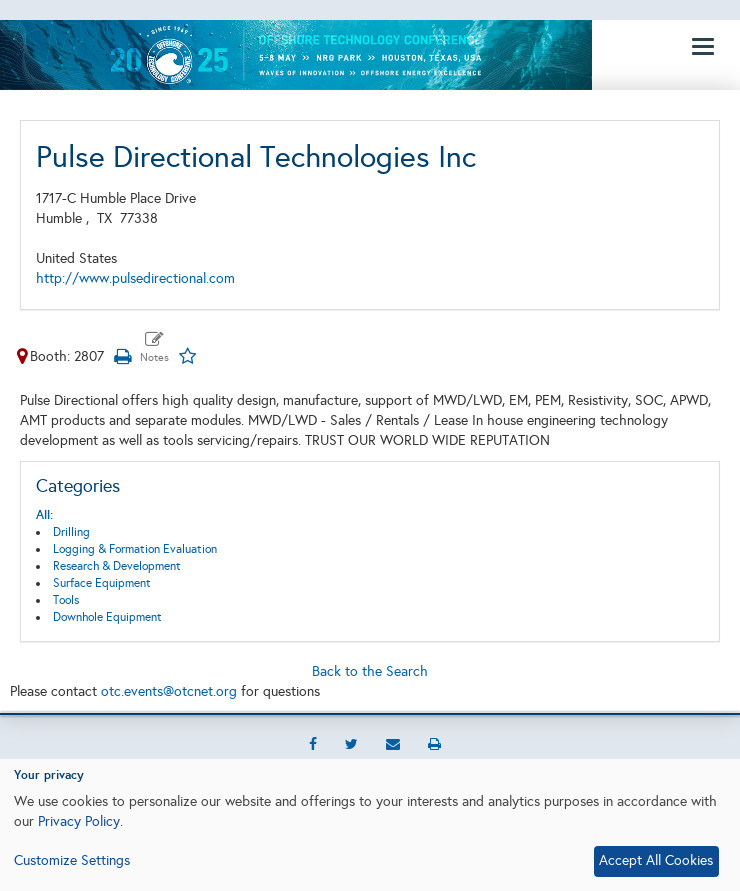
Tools (66, 600)
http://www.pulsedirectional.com (135, 278)
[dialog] (370, 825)
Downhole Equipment (107, 617)
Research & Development (117, 566)
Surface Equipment (102, 583)
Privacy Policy (79, 821)
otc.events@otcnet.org (169, 691)
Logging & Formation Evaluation (135, 549)
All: (44, 515)
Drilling (71, 532)
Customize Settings (72, 860)
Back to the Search (370, 671)
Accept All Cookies (656, 860)
